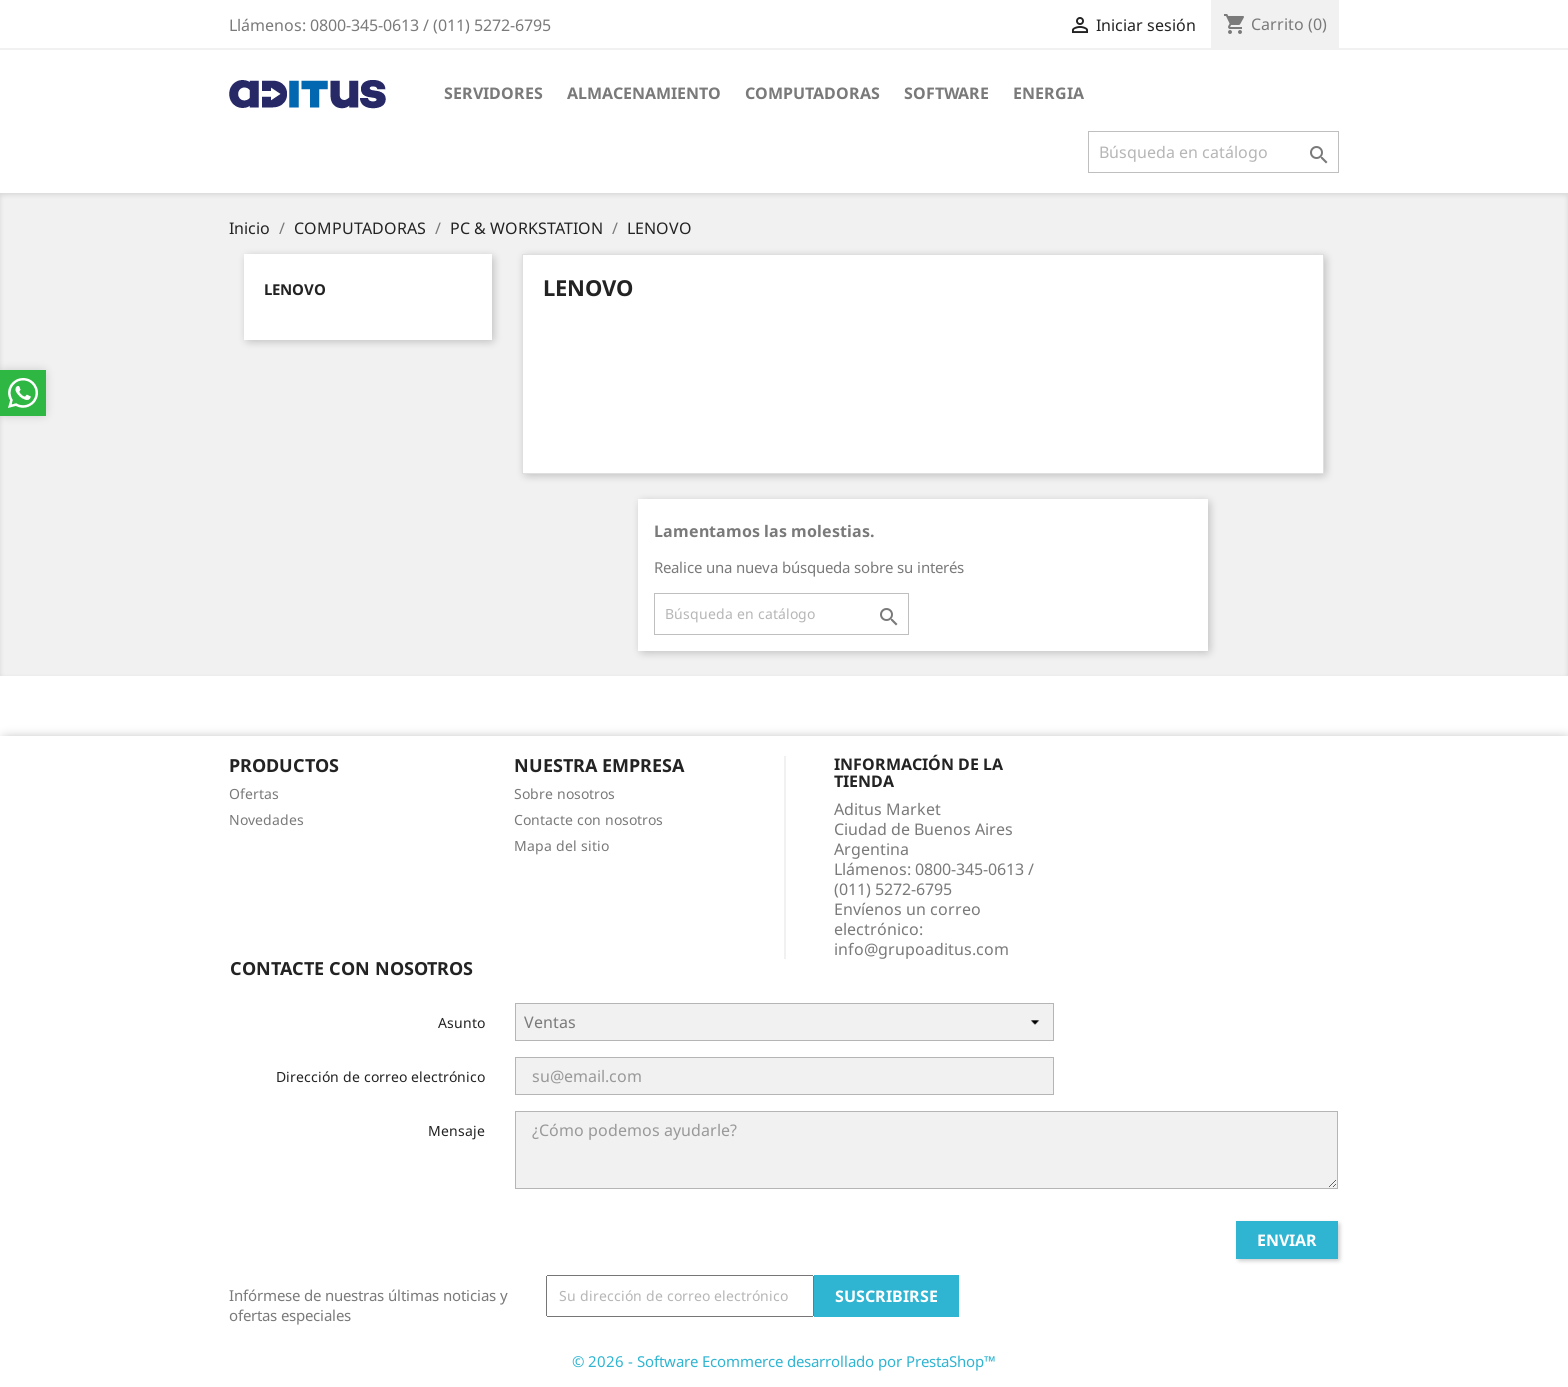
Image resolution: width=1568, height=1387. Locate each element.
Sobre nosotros (564, 793)
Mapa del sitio (561, 845)
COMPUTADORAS (812, 93)
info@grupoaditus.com (921, 949)
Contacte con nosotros (588, 819)
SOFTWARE (946, 93)
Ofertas (254, 793)
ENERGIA (1048, 93)
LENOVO (295, 289)
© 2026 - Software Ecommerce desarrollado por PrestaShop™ (784, 1361)
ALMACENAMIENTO (644, 93)
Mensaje (456, 1130)
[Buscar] (1213, 152)
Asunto (461, 1022)
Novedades (266, 819)
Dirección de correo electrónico (380, 1076)
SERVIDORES (493, 93)
